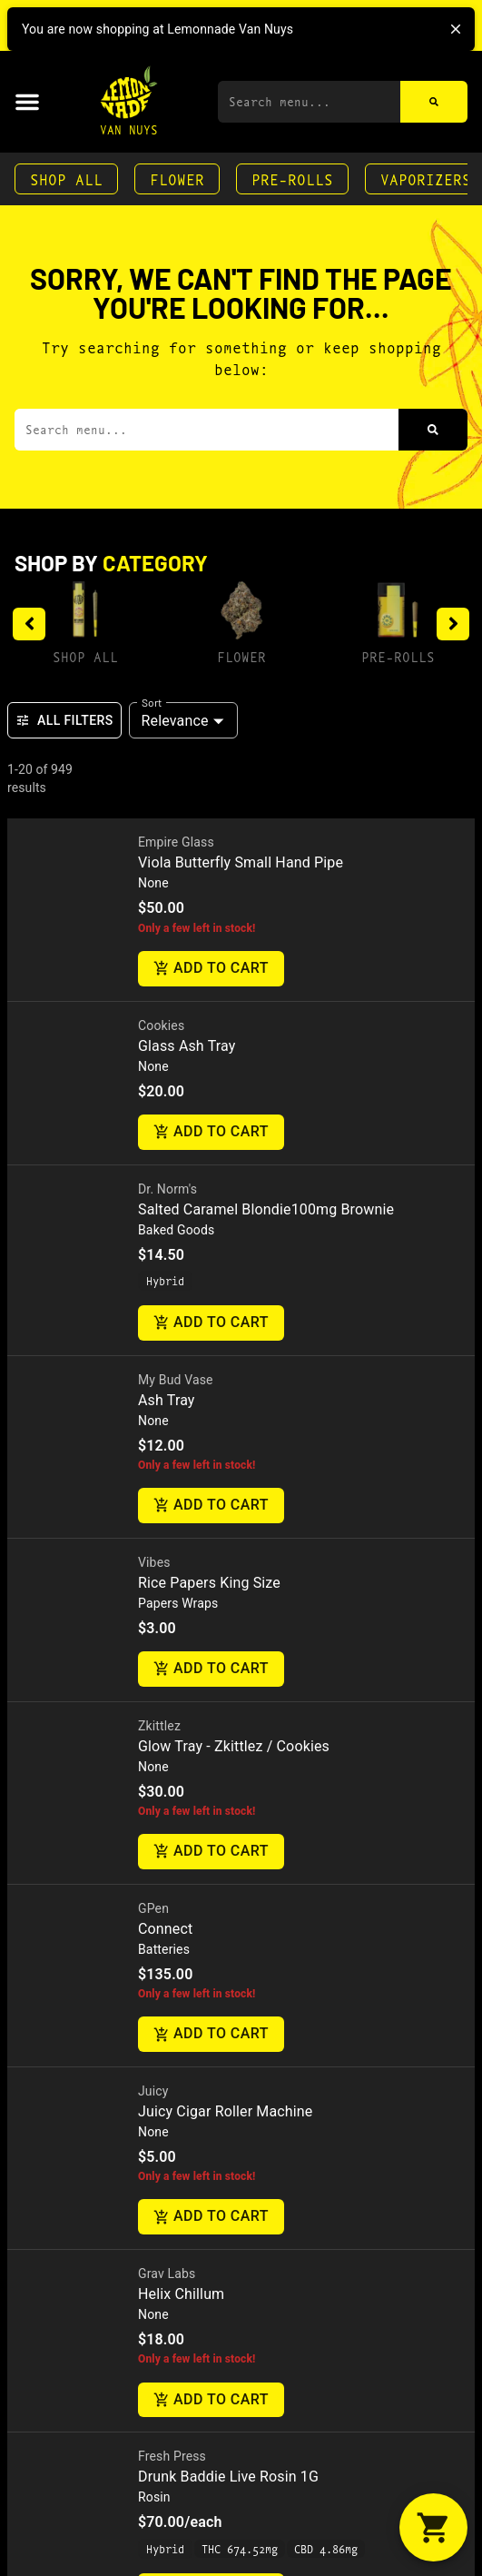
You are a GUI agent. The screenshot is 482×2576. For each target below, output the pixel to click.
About (37, 1475)
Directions (60, 1562)
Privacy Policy (65, 1782)
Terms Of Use (174, 1782)
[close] (455, 29)
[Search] (433, 102)
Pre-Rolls (292, 178)
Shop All (66, 178)
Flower (177, 178)
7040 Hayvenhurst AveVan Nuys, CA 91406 (105, 1686)
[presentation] (131, 844)
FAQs (33, 1504)
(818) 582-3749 (78, 1625)
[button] (27, 101)
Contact (46, 1533)
